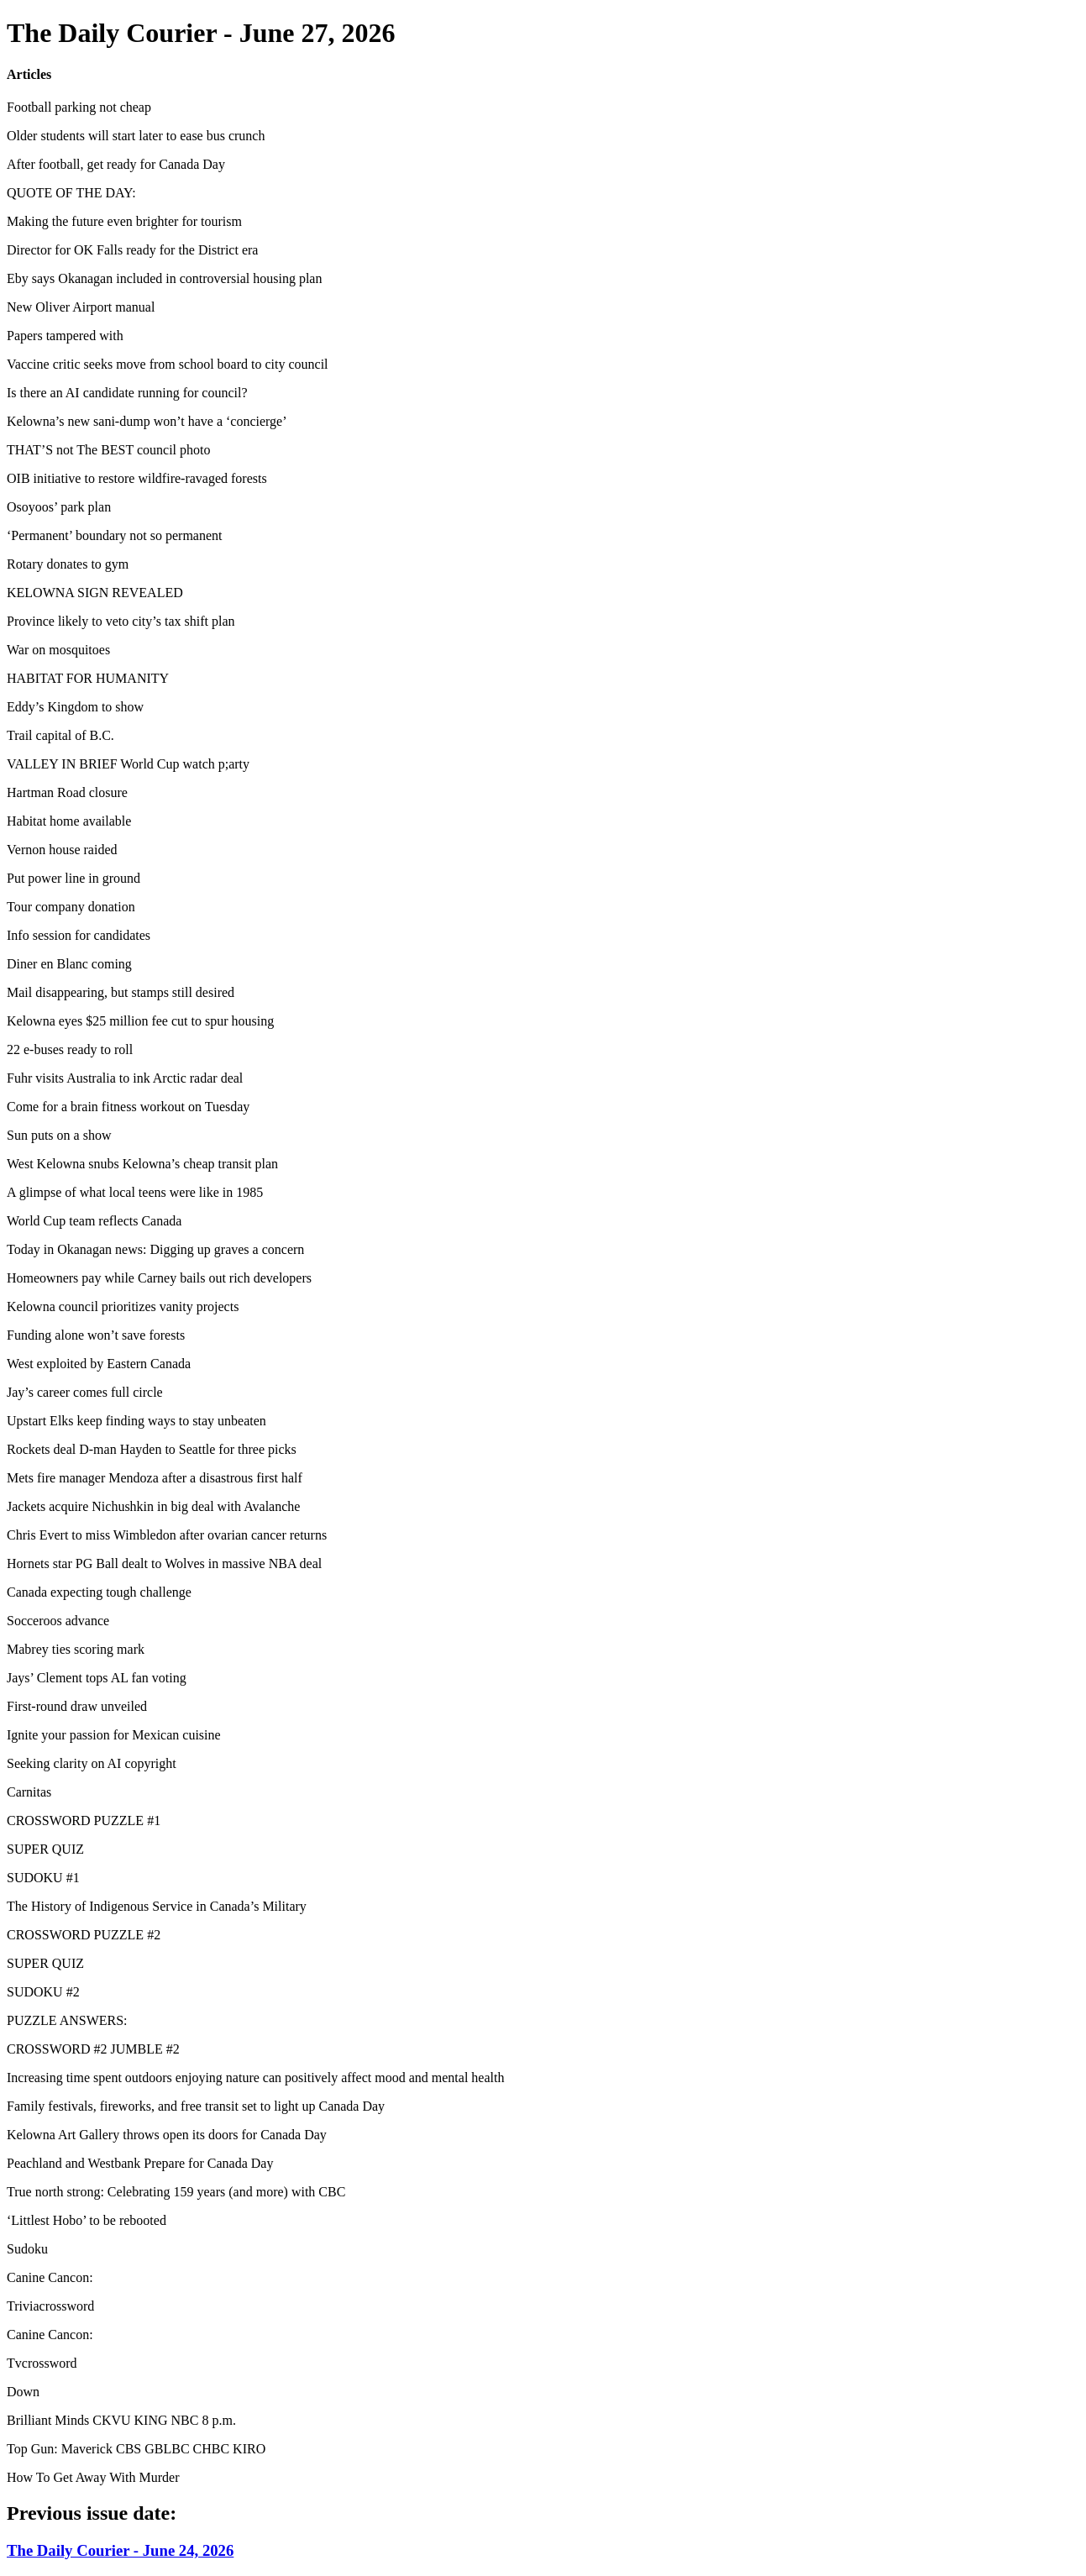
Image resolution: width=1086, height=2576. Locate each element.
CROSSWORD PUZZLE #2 (83, 1935)
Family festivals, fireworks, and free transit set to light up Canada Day (196, 2106)
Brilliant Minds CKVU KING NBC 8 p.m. (121, 2420)
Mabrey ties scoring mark (75, 1649)
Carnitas (29, 1792)
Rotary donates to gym (68, 564)
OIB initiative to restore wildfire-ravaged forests (137, 478)
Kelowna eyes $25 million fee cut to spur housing (140, 1021)
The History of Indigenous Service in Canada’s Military (157, 1906)
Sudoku (27, 2249)
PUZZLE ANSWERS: (67, 2020)
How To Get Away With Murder (93, 2477)
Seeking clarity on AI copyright (91, 1763)
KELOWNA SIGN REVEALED (95, 592)
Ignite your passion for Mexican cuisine (114, 1735)
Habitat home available (69, 821)
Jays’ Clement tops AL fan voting (96, 1678)
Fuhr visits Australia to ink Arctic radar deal (125, 1078)
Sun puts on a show (59, 1135)
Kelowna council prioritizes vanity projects (123, 1306)
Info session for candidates (78, 935)
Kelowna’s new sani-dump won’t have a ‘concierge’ (147, 421)
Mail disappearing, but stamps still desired (120, 992)
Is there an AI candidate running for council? (127, 393)
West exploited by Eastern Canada (99, 1363)
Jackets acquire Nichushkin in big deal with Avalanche (153, 1506)
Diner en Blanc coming (69, 964)
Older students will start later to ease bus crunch (136, 136)
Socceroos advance (58, 1620)
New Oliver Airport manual (81, 307)
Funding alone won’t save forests (96, 1335)
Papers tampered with (65, 335)
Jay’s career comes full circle (85, 1392)
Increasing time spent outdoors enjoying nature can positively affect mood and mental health (255, 2077)
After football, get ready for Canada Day (116, 164)
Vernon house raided (62, 849)
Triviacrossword (50, 2306)
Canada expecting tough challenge (99, 1592)
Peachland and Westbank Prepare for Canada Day (140, 2163)
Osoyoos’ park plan (59, 507)
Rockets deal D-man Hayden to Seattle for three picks (151, 1449)
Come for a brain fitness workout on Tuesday (128, 1106)
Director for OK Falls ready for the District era (132, 250)
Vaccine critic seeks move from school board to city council (167, 364)
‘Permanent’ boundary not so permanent (115, 535)
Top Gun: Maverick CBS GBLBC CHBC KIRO (136, 2449)
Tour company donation (71, 907)
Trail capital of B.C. (60, 735)
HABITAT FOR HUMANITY (88, 678)
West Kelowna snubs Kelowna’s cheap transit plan (142, 1164)
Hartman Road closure (67, 792)
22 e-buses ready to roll (70, 1049)
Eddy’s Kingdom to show (75, 707)
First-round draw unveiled (77, 1706)
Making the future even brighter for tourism (124, 221)
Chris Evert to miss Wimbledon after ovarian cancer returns (167, 1535)
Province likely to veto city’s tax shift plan (121, 621)
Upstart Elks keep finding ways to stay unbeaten (136, 1421)
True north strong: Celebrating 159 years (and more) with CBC (176, 2192)
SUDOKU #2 (43, 1992)
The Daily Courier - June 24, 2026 (120, 2550)
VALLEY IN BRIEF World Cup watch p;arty (128, 764)
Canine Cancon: (50, 2277)
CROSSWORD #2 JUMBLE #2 (93, 2049)
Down (23, 2392)
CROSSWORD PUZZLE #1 (83, 1820)
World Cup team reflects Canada (94, 1221)
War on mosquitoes (58, 650)
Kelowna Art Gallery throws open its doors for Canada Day (167, 2134)
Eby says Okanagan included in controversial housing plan (164, 278)
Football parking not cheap (79, 107)
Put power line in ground (73, 878)
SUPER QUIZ (45, 1849)
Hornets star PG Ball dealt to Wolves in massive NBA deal (164, 1563)
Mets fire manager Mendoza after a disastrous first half (154, 1478)
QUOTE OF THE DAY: (71, 193)
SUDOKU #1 (43, 1877)
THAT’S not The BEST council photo (109, 450)
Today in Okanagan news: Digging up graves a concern (155, 1249)
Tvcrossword (42, 2363)
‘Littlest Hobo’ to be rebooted (86, 2220)
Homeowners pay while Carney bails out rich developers (159, 1278)
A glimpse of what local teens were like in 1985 (135, 1192)
